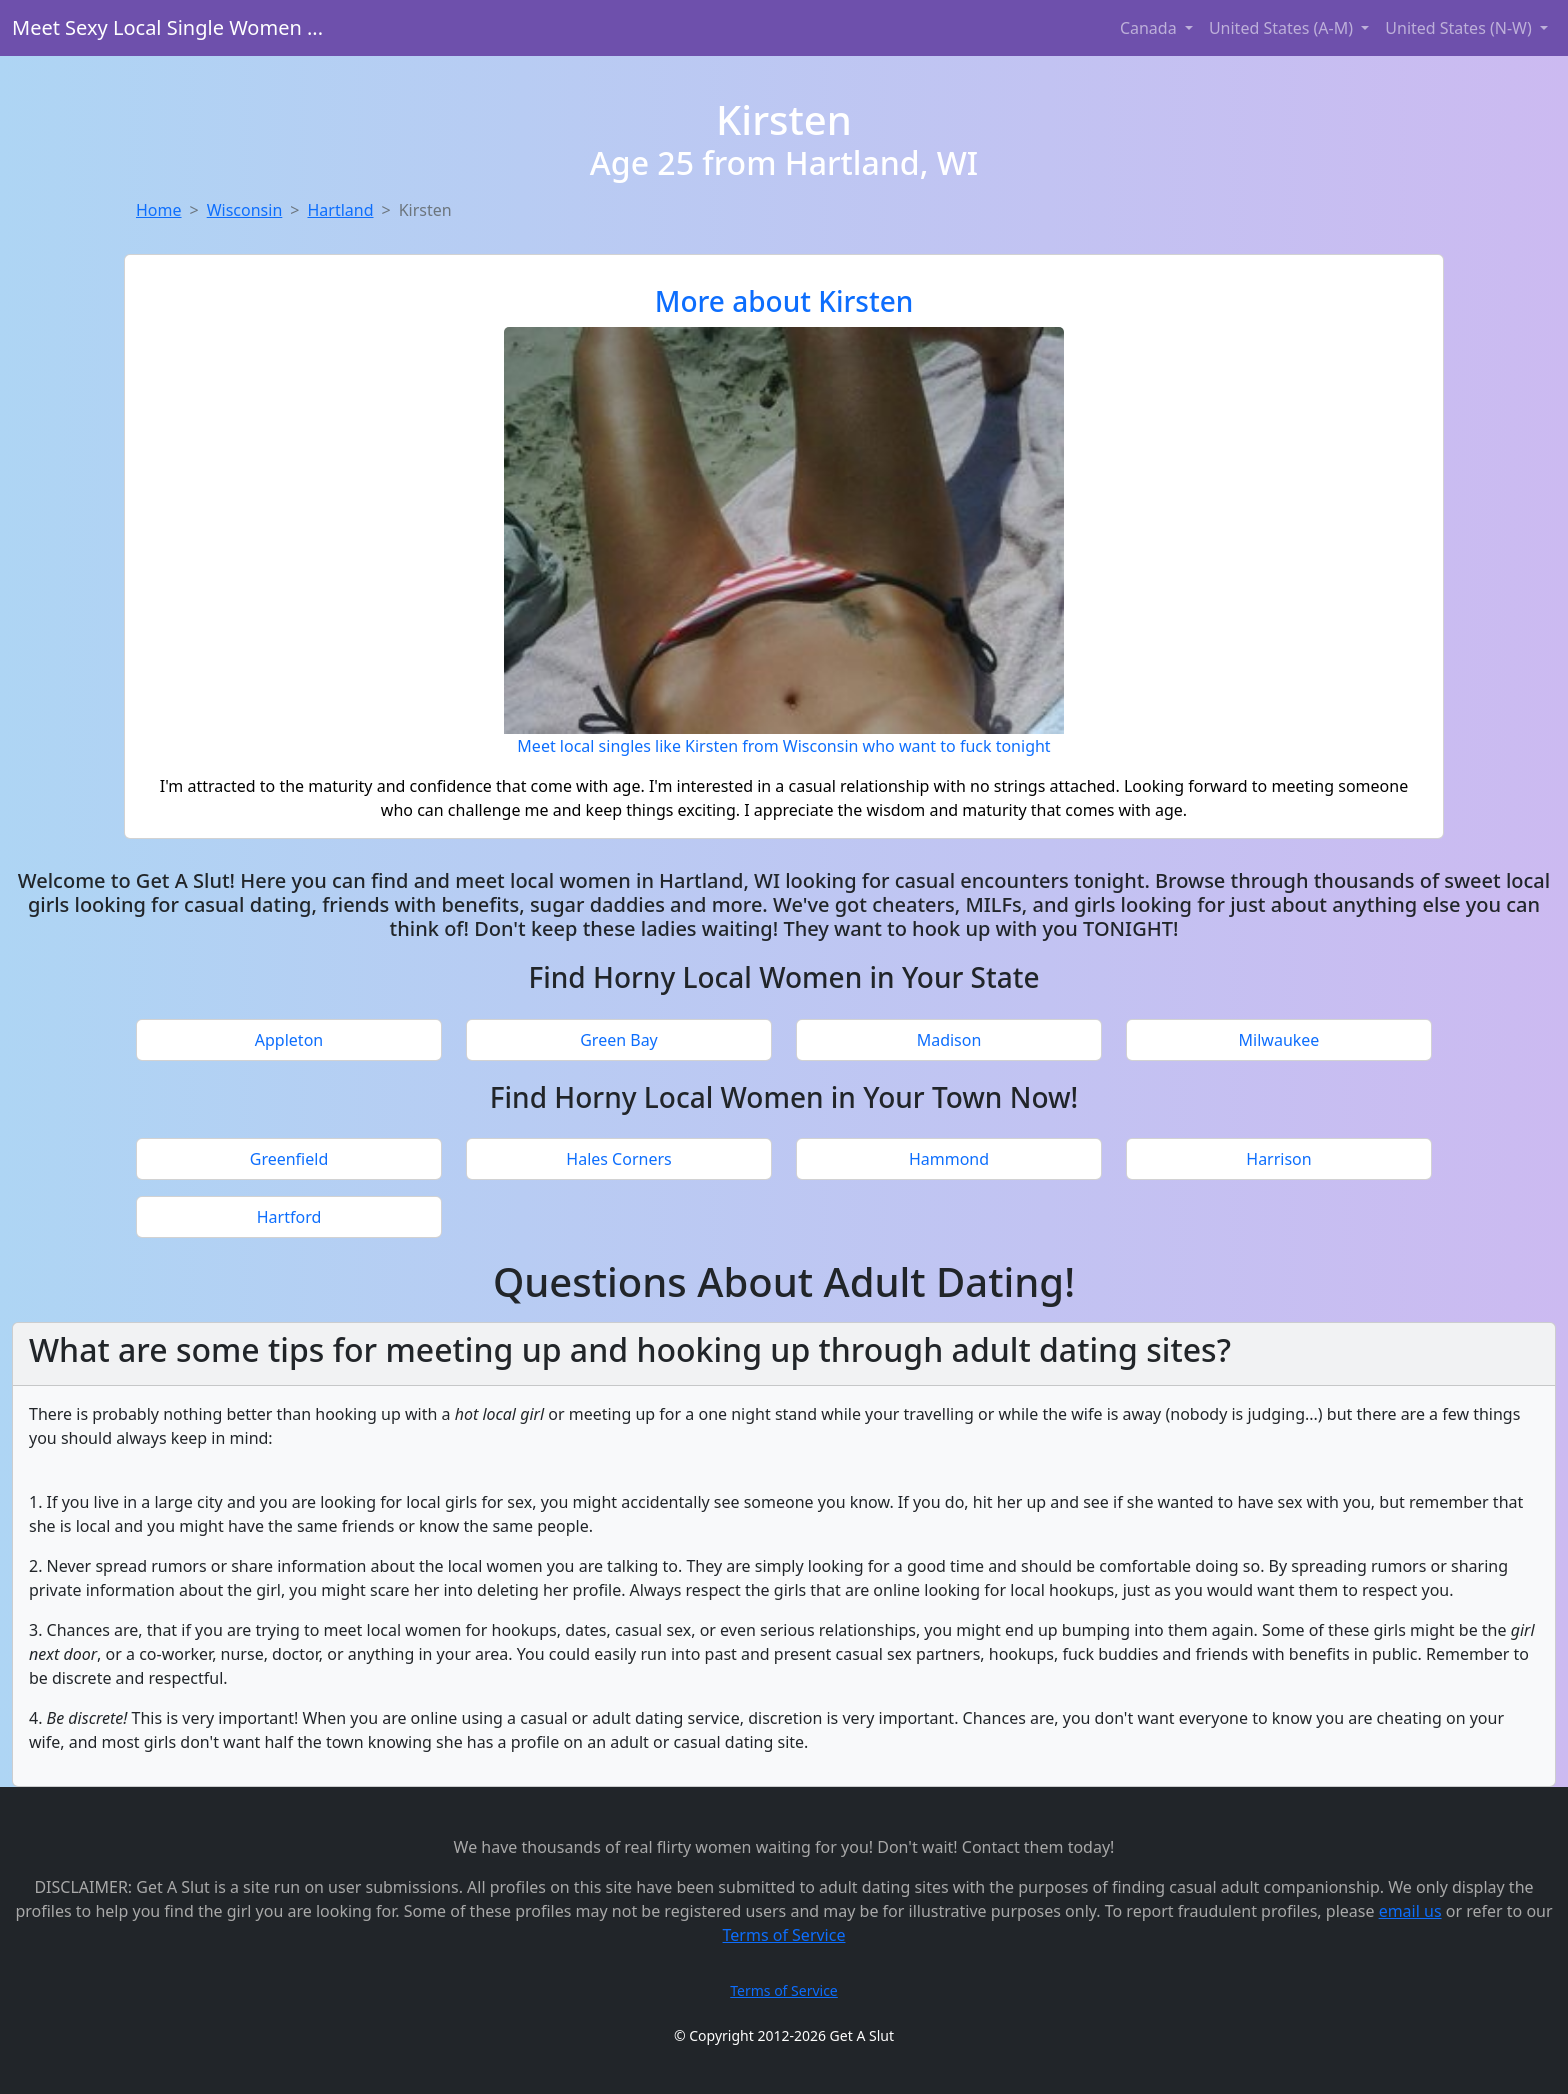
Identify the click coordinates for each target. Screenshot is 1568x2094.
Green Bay (619, 1040)
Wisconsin (245, 210)
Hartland (340, 210)
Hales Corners (618, 1159)
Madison (949, 1040)
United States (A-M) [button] (1283, 28)
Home (159, 210)
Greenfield (289, 1159)
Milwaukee (1279, 1040)
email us (1410, 1911)
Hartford (289, 1217)
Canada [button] (1150, 28)
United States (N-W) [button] (1460, 28)
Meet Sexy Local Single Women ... (167, 27)
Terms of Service (784, 1935)
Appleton (289, 1040)
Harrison (1278, 1159)
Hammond (949, 1159)
